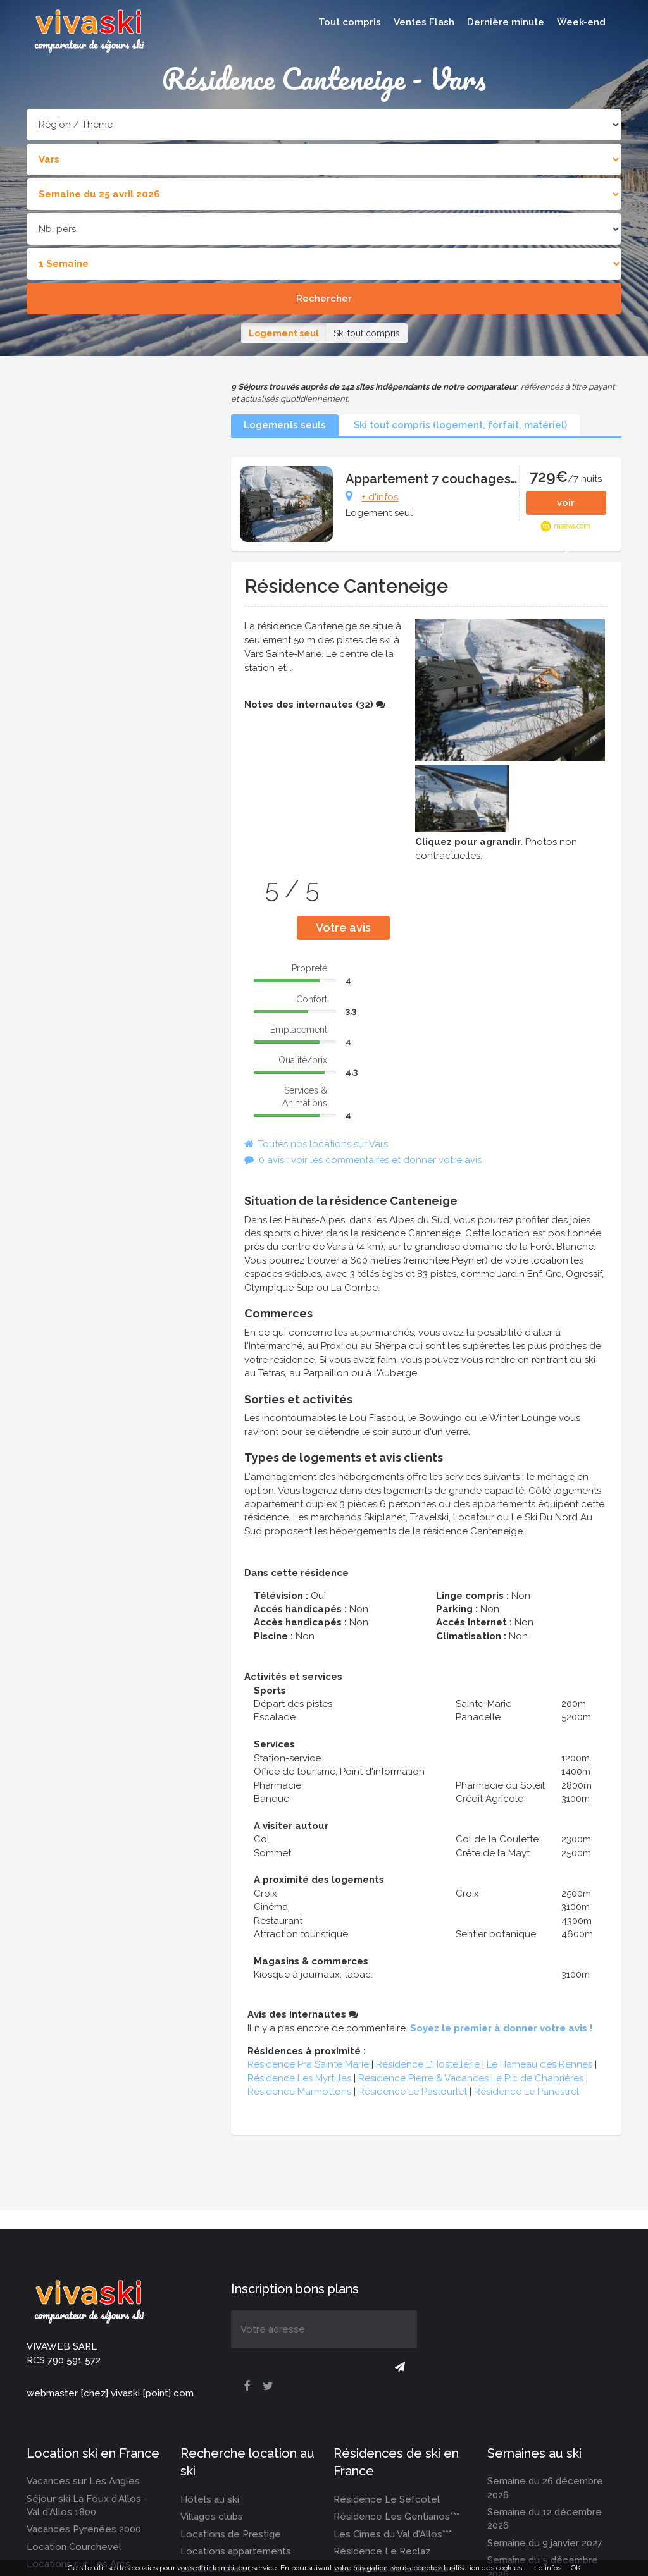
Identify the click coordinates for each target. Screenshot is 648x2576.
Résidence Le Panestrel (526, 2091)
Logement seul (284, 333)
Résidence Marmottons (299, 2091)
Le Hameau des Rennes (539, 2064)
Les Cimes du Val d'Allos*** (392, 2534)
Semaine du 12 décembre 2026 (544, 2518)
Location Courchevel (74, 2547)
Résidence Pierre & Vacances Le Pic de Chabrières (470, 2078)
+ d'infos (379, 497)
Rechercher (324, 298)
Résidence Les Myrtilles (299, 2078)
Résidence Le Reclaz (381, 2551)
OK (576, 2567)
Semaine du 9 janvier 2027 (544, 2543)
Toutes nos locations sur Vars (316, 1144)
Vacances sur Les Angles (83, 2481)
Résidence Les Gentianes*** (396, 2516)
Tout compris (349, 22)
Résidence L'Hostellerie (428, 2064)
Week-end (581, 22)
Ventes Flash (424, 22)
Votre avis (343, 927)
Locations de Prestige (230, 2534)
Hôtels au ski (209, 2499)
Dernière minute (505, 22)
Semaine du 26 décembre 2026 (545, 2487)
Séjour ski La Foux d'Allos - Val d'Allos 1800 (87, 2505)
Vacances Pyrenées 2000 (84, 2529)
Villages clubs (211, 2516)
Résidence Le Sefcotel (386, 2499)
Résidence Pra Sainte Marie (308, 2064)
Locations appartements (235, 2551)
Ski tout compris (366, 333)
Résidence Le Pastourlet (412, 2091)
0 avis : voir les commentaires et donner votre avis (363, 1160)
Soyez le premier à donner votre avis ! (501, 2028)
